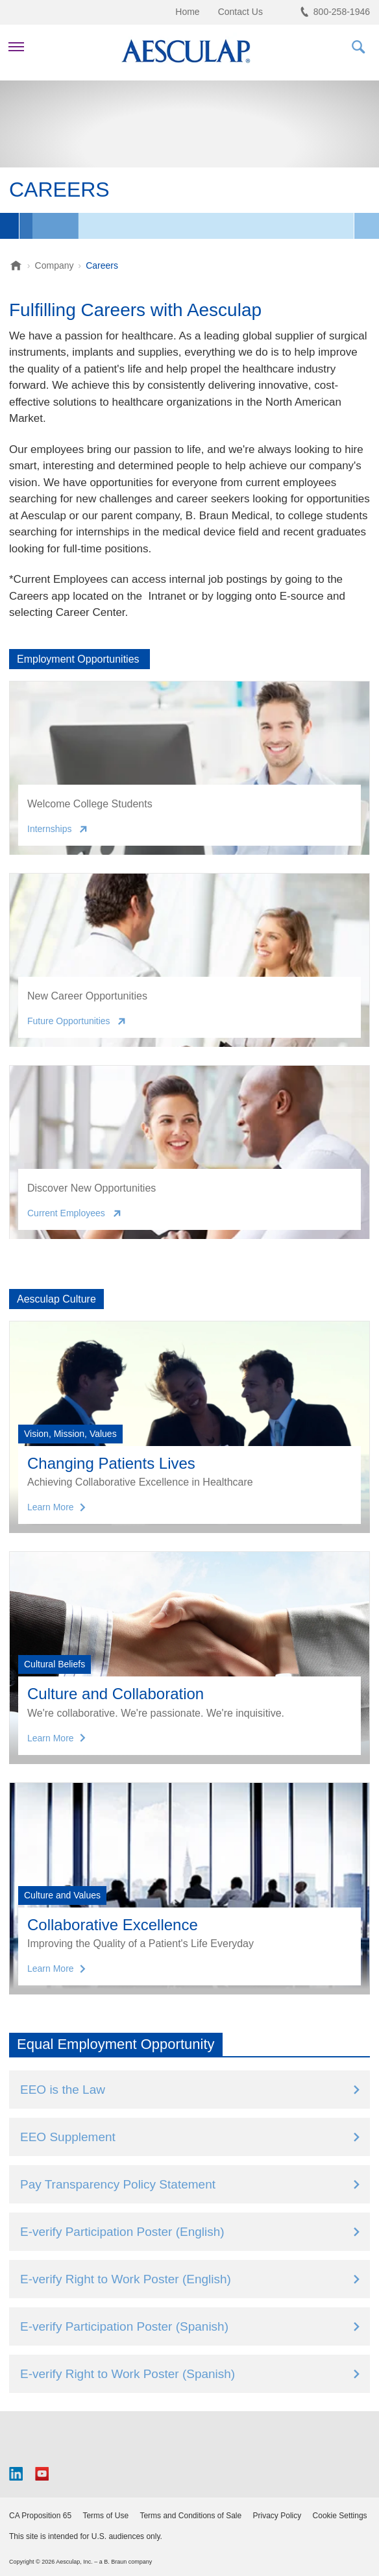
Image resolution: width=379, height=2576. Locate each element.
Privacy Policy (277, 2515)
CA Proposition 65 (40, 2515)
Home (187, 11)
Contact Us (240, 11)
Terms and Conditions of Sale (190, 2515)
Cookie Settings (340, 2515)
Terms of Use (105, 2515)
